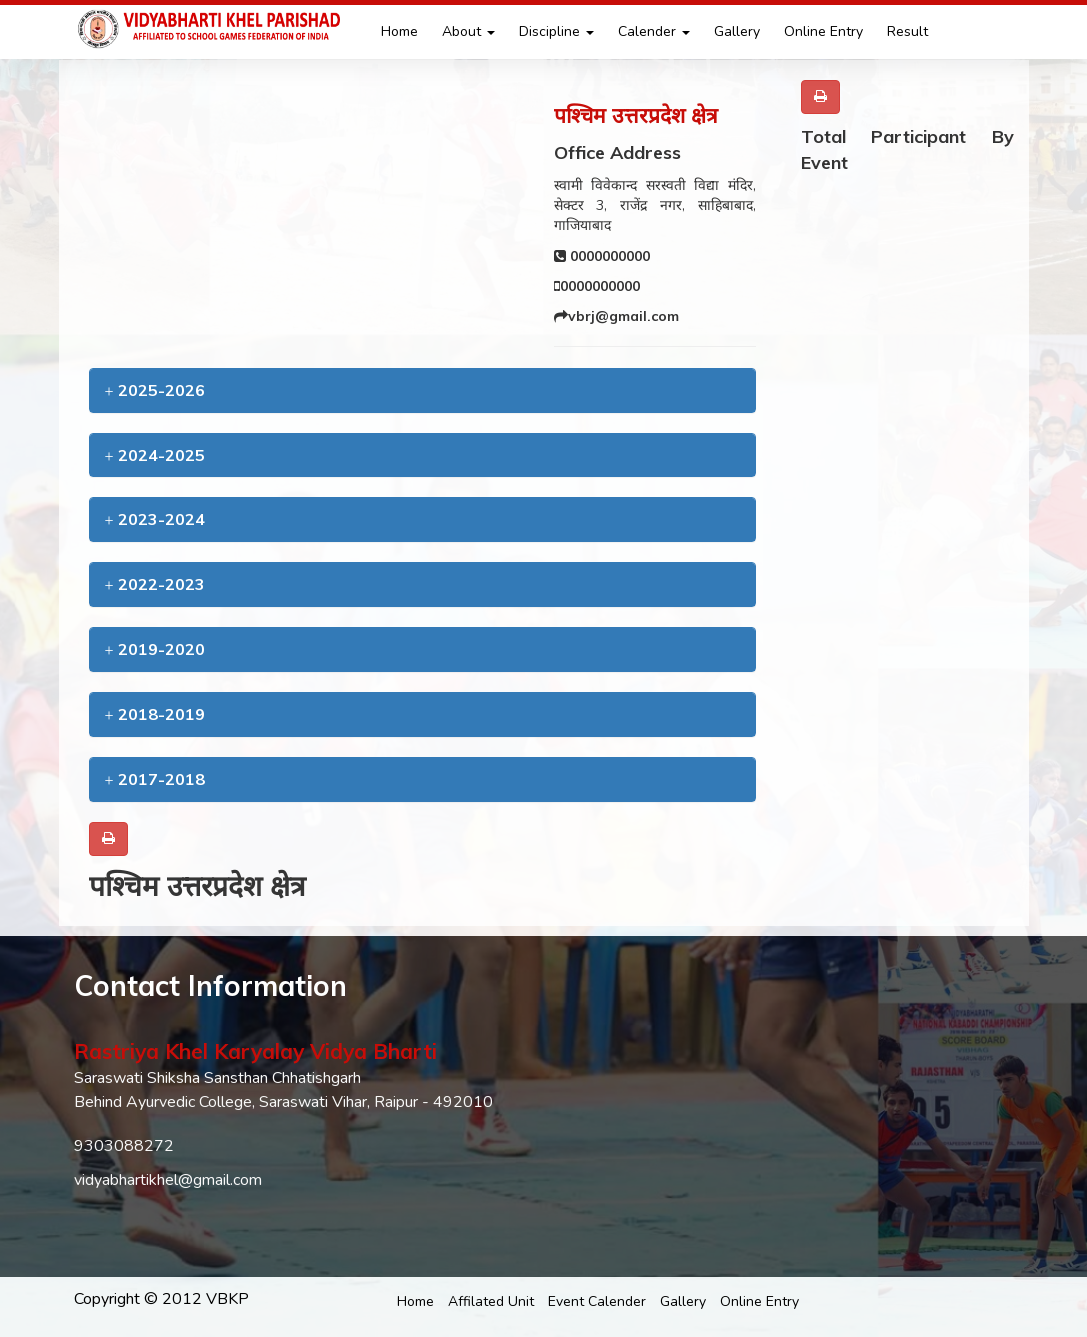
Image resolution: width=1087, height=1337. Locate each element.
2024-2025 (155, 455)
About (468, 31)
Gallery (737, 31)
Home (399, 31)
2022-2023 (155, 584)
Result (907, 31)
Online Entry (823, 31)
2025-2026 (155, 390)
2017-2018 (155, 779)
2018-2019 (155, 714)
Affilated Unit (491, 1301)
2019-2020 (155, 649)
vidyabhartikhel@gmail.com (168, 1180)
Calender (654, 31)
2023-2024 (155, 519)
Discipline (556, 31)
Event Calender (597, 1301)
